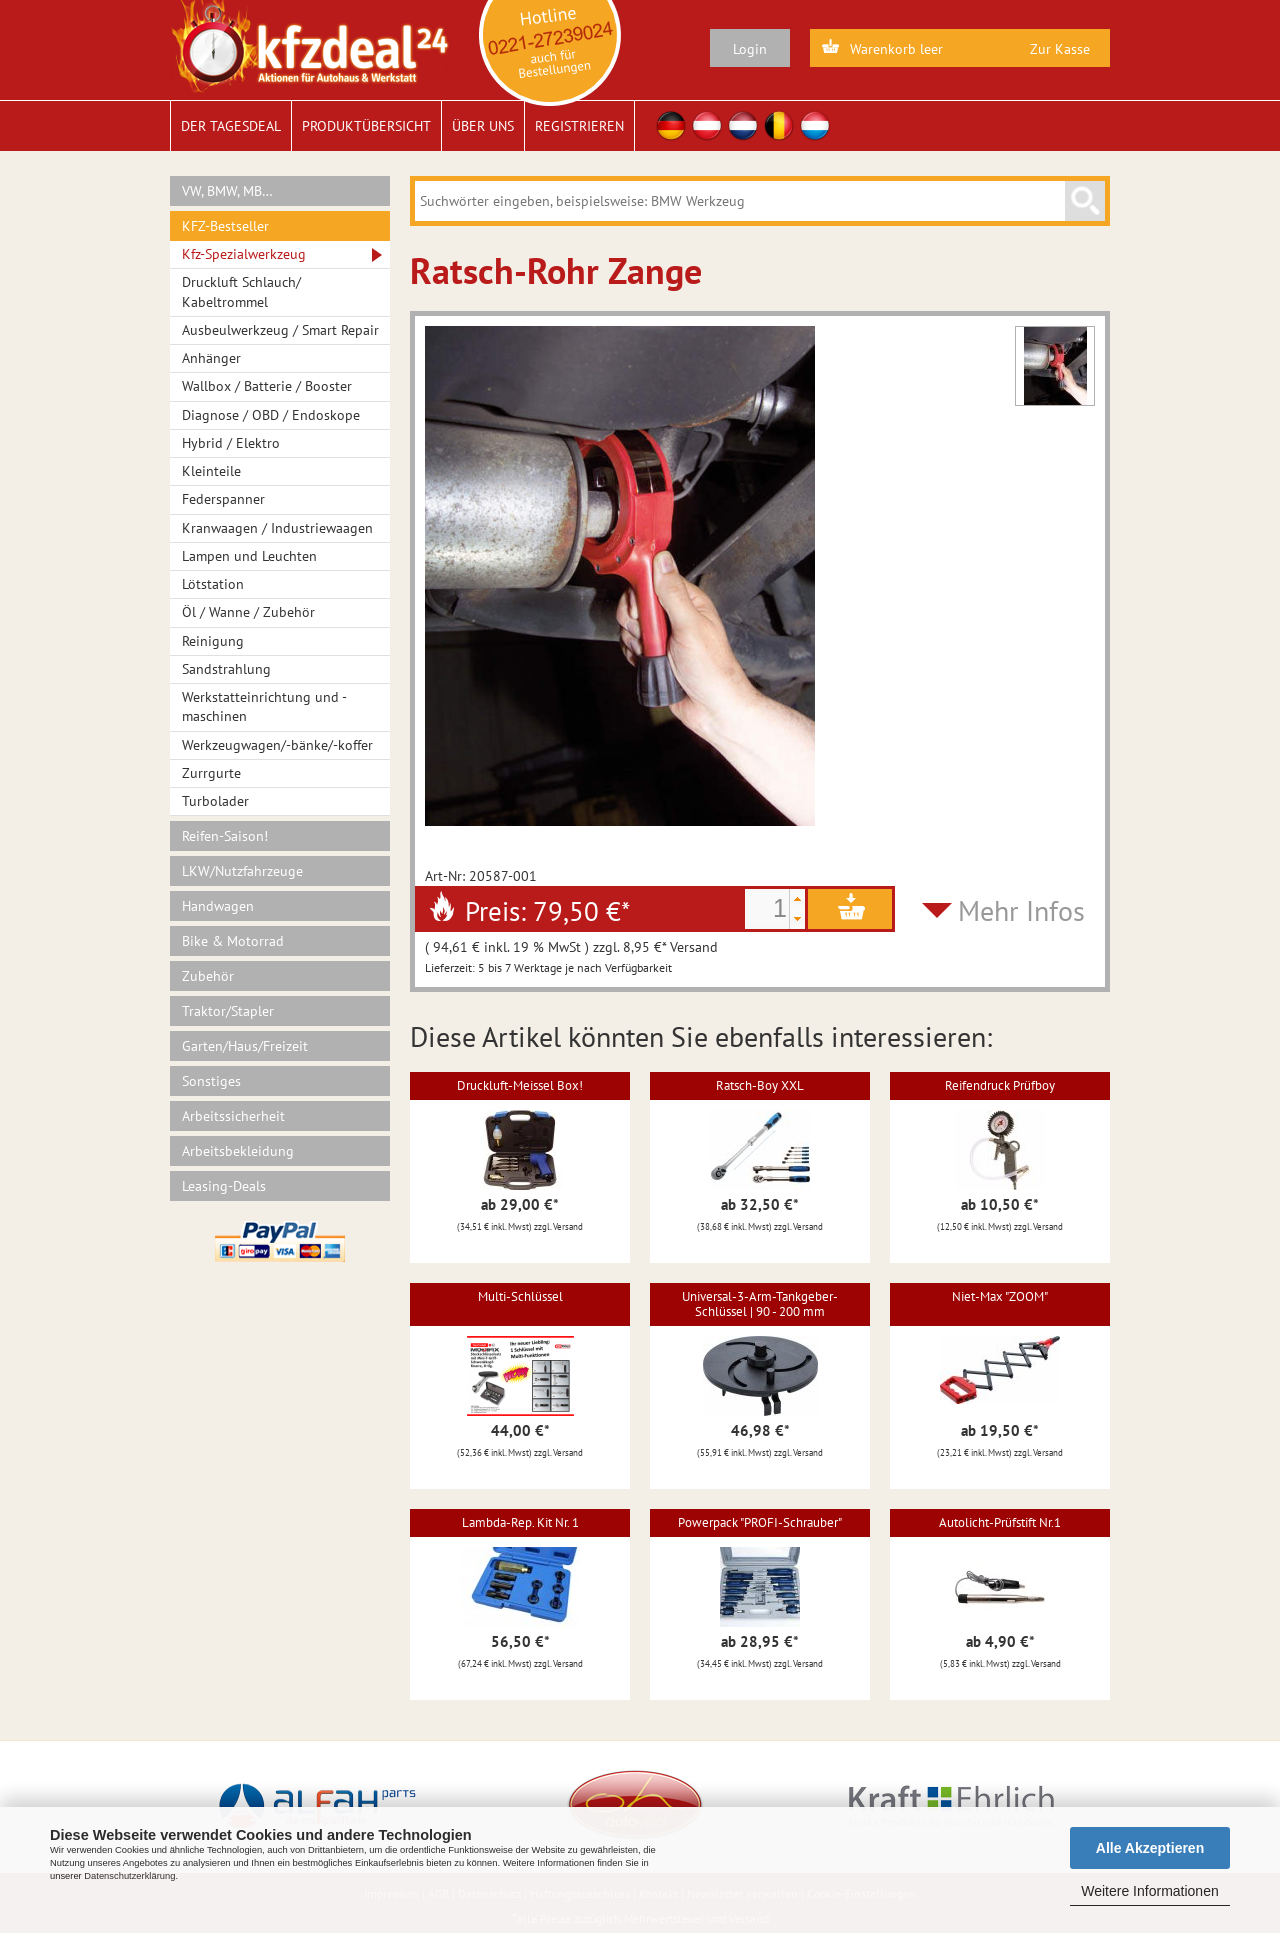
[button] (797, 899)
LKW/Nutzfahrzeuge (242, 871)
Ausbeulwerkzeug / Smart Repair (280, 330)
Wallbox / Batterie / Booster (267, 386)
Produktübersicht (366, 126)
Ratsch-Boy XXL (760, 1085)
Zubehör (208, 976)
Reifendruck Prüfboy (1000, 1085)
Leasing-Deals (224, 1186)
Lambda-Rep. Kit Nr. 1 (520, 1522)
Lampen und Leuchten (249, 556)
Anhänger (211, 358)
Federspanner (223, 499)
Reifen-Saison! (225, 836)
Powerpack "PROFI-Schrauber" (760, 1522)
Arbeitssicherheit (233, 1116)
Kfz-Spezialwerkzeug (244, 254)
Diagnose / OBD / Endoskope (271, 415)
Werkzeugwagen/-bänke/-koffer (277, 745)
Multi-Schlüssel (520, 1296)
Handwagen (218, 906)
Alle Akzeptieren (1150, 1848)
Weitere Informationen (1149, 1891)
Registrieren (579, 126)
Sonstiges (211, 1081)
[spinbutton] (767, 909)
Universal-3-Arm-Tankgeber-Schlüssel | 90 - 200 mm (760, 1303)
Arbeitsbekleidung (238, 1151)
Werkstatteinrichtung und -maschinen (264, 706)
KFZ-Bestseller (225, 226)
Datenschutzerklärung (129, 1876)
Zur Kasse (1060, 49)
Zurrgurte (211, 773)
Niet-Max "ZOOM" (1000, 1296)
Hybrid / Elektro (231, 443)
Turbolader (215, 801)
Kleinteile (211, 471)
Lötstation (213, 584)
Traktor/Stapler (228, 1011)
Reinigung (213, 641)
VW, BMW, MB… (227, 191)
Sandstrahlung (226, 669)
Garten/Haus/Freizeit (245, 1046)
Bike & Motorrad (233, 941)
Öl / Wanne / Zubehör (248, 612)
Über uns (483, 126)
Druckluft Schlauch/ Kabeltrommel (241, 291)
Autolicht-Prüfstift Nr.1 (1000, 1522)
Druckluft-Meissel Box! (520, 1085)
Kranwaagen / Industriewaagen (277, 528)
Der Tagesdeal (231, 126)
